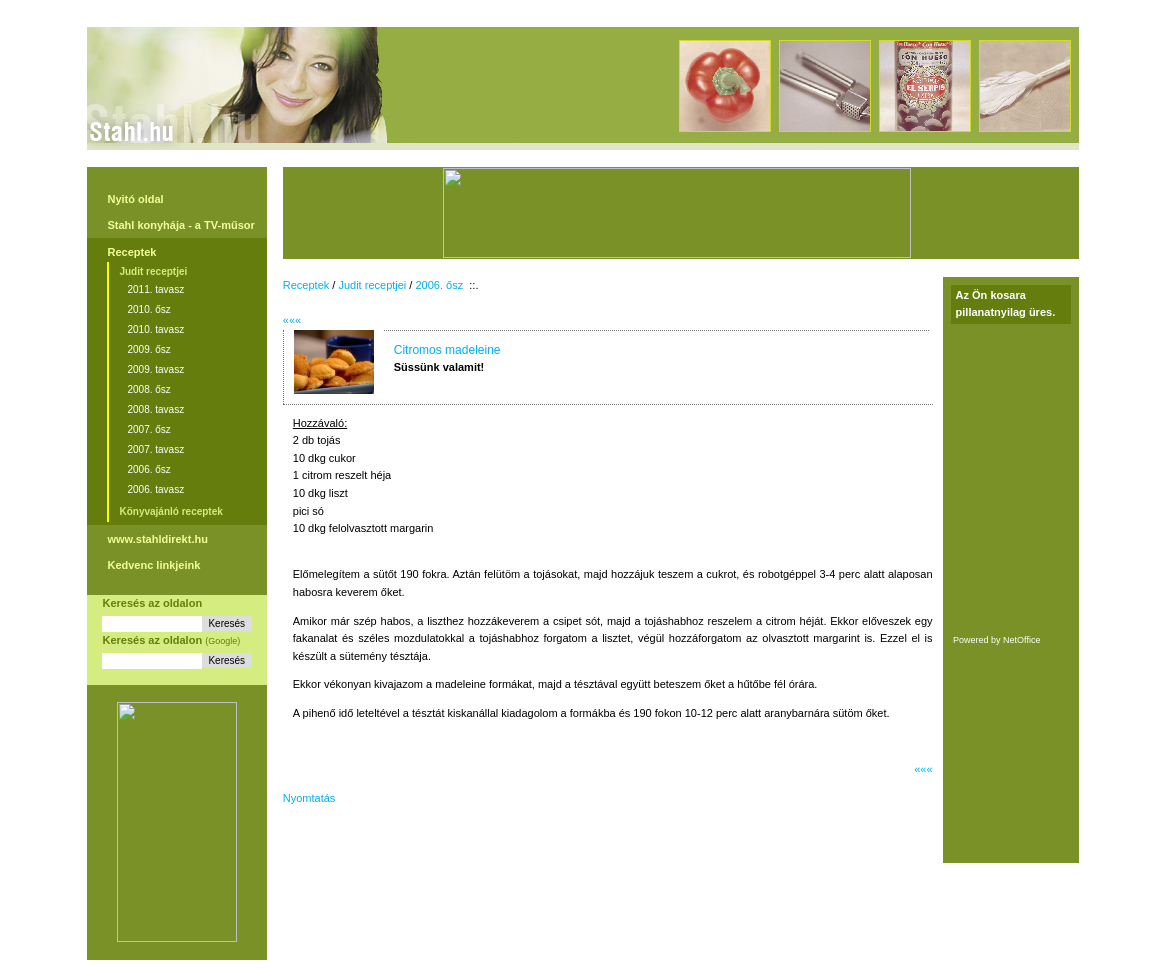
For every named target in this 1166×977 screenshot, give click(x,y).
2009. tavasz (155, 369)
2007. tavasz (155, 449)
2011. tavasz (155, 289)
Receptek (131, 252)
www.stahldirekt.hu (157, 539)
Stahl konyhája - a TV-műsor (180, 225)
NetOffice (1021, 640)
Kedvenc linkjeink (153, 565)
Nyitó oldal (135, 199)
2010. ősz (148, 309)
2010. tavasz (155, 329)
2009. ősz (148, 349)
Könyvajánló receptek (170, 511)
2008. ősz (148, 389)
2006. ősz (148, 469)
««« (292, 320)
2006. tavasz (155, 489)
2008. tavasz (155, 409)
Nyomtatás (309, 798)
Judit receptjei (153, 271)
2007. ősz (148, 429)
